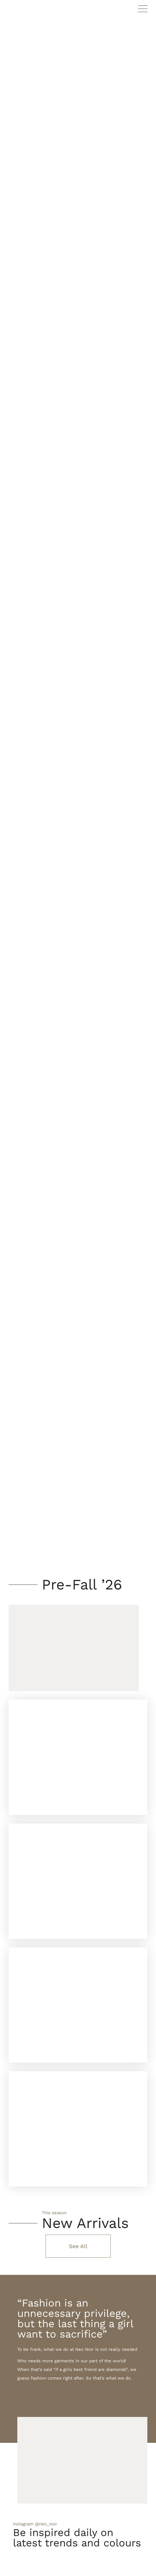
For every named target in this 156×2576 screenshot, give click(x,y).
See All (78, 2246)
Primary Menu (142, 8)
